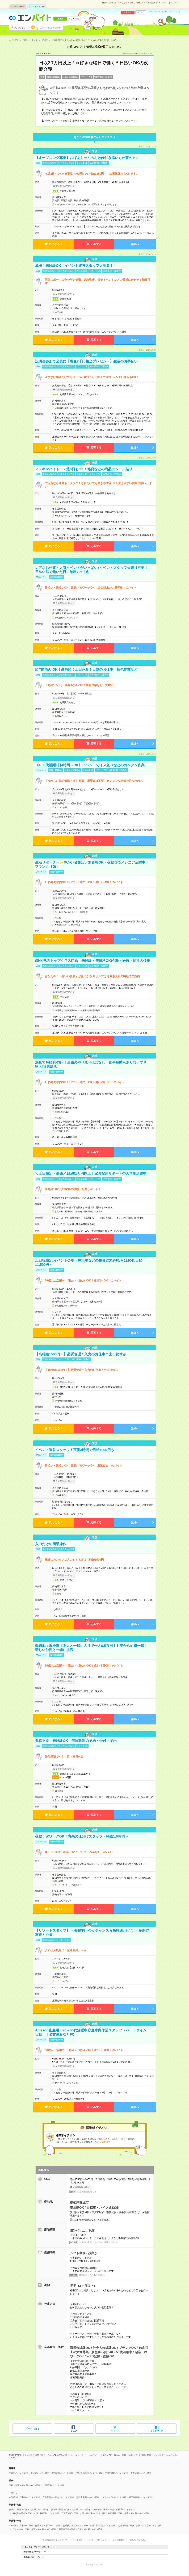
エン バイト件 (37, 6)
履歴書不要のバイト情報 (140, 2497)
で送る (32, 2428)
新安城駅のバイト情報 (62, 2473)
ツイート (115, 2431)
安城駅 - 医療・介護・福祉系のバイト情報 (71, 2509)
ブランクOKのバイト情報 (114, 2497)
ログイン (141, 12)
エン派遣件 (18, 6)
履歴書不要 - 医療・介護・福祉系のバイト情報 (81, 2529)
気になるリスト (24, 27)
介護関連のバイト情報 (53, 2485)
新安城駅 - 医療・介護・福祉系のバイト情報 (114, 2509)
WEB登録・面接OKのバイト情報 (24, 2497)
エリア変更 (73, 18)
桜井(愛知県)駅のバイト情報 (89, 2473)
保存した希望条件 (52, 27)
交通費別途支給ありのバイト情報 (58, 2497)
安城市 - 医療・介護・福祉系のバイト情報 (28, 2509)
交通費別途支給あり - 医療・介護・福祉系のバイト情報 (89, 2525)
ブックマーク (156, 2431)
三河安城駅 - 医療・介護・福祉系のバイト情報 (83, 2513)
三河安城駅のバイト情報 (116, 2473)
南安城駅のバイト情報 (141, 2473)
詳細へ (135, 244)
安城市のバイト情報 (18, 2473)
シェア (74, 2431)
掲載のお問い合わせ (138, 2540)
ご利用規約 (77, 2540)
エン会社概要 (118, 2540)
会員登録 (127, 12)
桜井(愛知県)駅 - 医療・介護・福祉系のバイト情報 (35, 2513)
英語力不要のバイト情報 (87, 2497)
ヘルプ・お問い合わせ (158, 12)
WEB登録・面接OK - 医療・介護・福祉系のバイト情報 (34, 2525)
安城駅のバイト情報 (40, 2473)
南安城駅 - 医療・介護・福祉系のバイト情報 (128, 2513)
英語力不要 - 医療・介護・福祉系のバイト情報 (139, 2525)
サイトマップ (175, 12)
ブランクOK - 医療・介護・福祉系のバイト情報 (34, 2529)
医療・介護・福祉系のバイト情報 (24, 2485)
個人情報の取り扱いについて (54, 2540)
